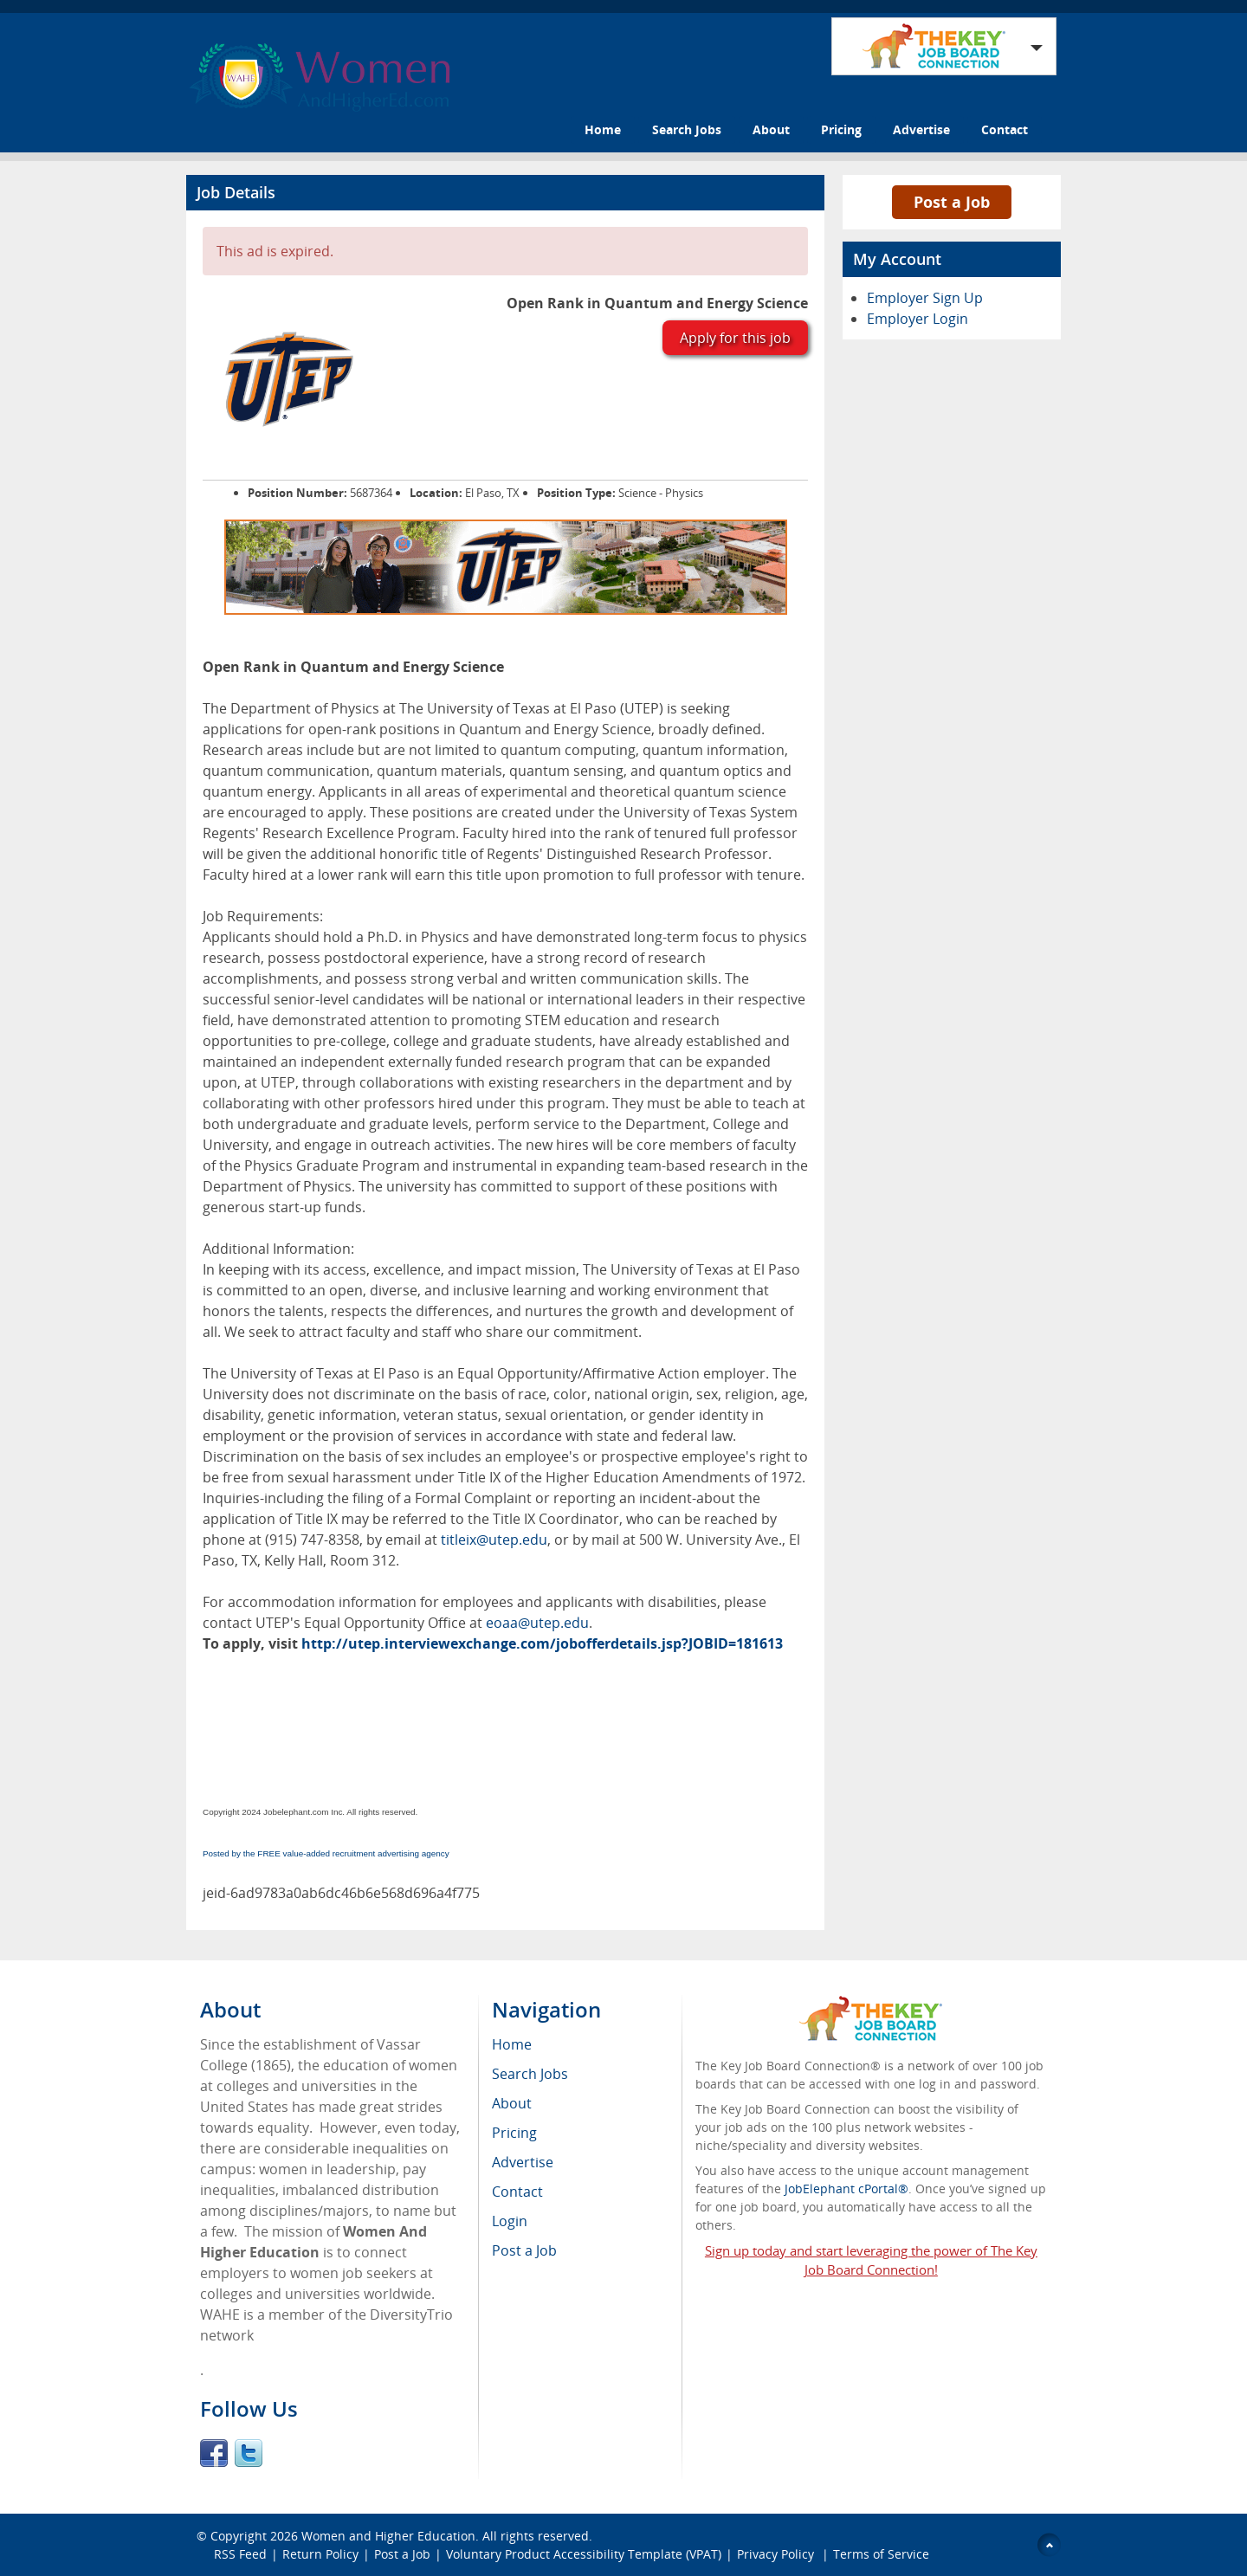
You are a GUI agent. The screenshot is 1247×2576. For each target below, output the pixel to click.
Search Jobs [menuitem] (530, 2073)
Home (603, 129)
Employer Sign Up (925, 297)
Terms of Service (881, 2554)
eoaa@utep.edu (537, 1622)
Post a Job (952, 201)
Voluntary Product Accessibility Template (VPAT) (583, 2554)
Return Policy (320, 2554)
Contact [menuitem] (517, 2191)
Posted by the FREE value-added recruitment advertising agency (326, 1853)
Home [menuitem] (512, 2044)
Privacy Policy (777, 2554)
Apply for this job (735, 337)
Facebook (214, 2453)
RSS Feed (240, 2554)
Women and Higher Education (388, 2536)
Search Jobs (686, 129)
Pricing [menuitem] (514, 2132)
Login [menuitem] (509, 2221)
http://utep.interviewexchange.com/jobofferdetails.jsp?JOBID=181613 (542, 1643)
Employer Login (917, 318)
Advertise (921, 129)
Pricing (841, 129)
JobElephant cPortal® (846, 2188)
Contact (1004, 129)
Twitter (248, 2453)
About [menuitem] (512, 2103)
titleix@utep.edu (494, 1539)
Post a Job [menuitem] (524, 2250)
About (771, 129)
